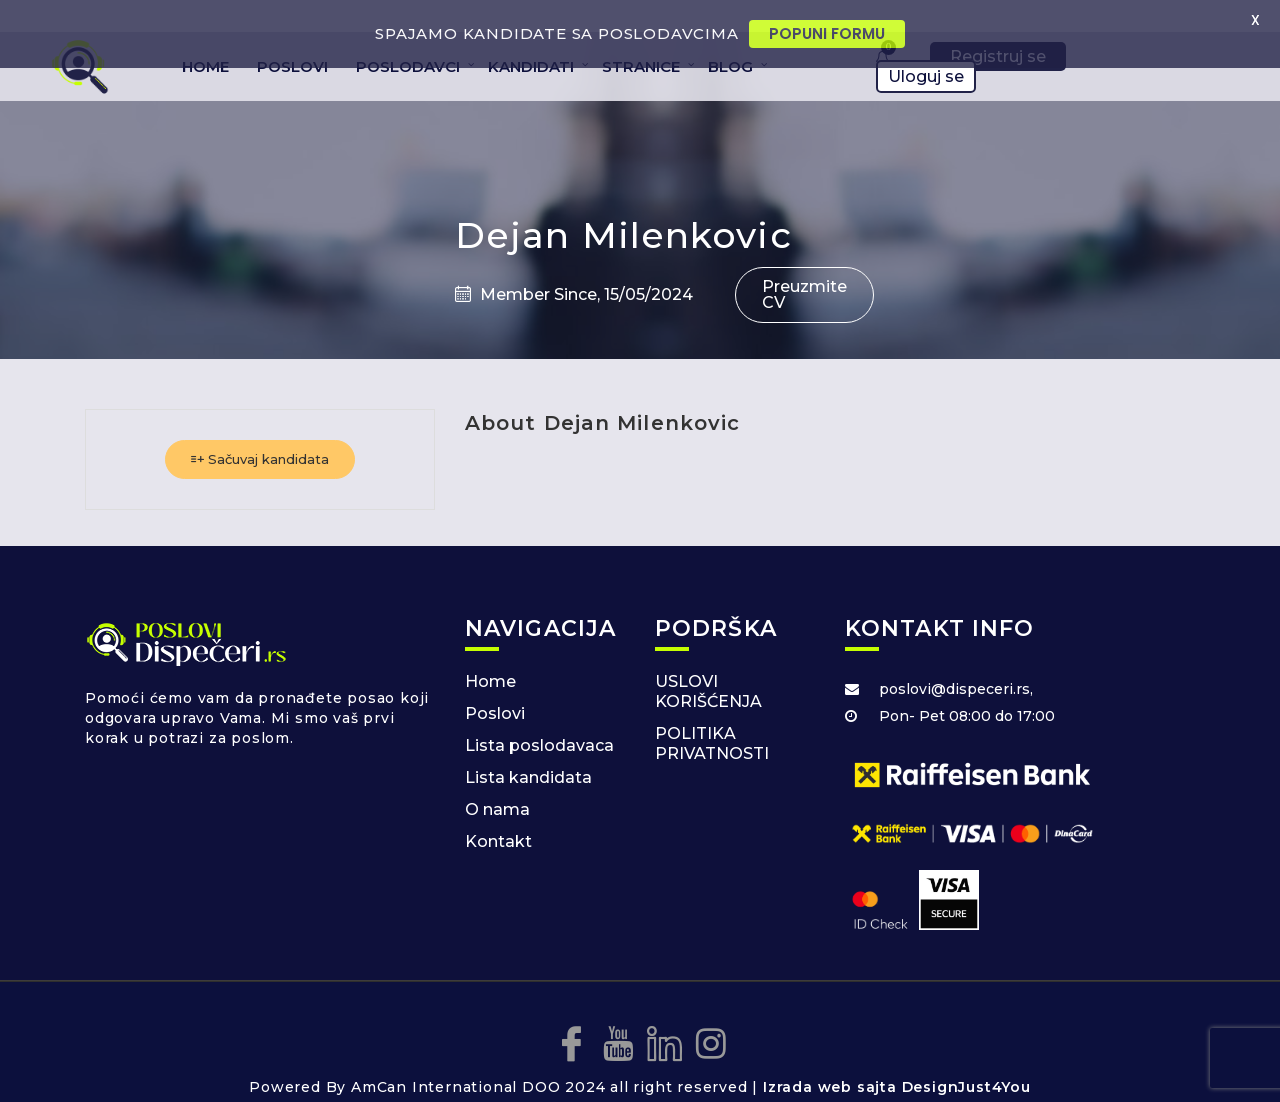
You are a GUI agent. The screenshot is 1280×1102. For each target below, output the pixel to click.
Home (490, 652)
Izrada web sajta (830, 1059)
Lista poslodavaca (539, 716)
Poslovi (495, 684)
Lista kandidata (528, 748)
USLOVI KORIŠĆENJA (708, 662)
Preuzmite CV (804, 265)
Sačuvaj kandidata (260, 430)
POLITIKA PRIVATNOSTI (712, 714)
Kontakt (498, 812)
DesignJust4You (966, 1059)
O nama (497, 780)
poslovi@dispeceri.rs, (956, 660)
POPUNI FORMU (827, 33)
